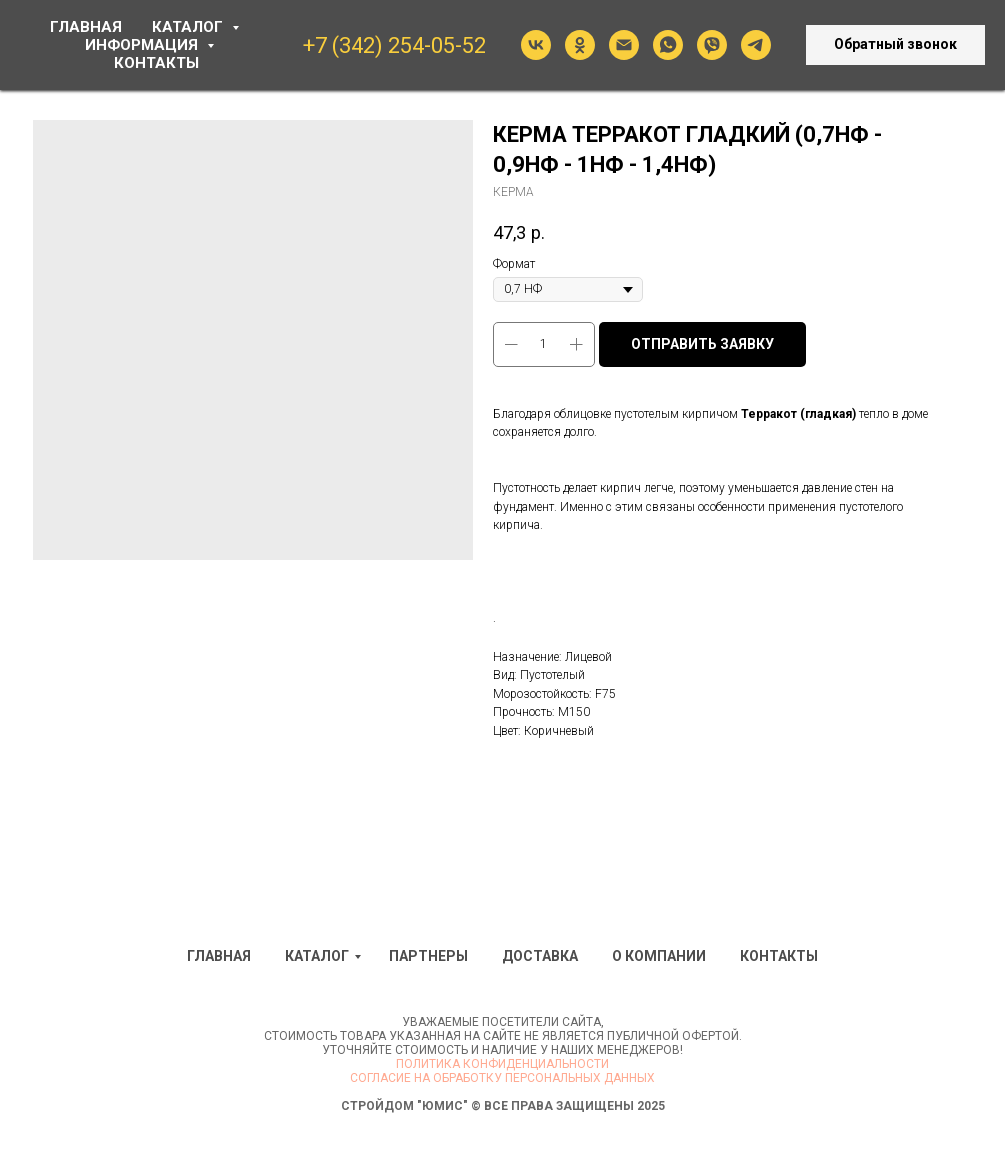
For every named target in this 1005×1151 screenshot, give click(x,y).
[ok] (580, 45)
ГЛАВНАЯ (86, 27)
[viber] (712, 45)
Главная (219, 956)
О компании (659, 956)
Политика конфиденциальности (502, 1064)
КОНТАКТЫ (156, 63)
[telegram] (756, 45)
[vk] (536, 45)
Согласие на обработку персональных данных (502, 1078)
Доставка (540, 956)
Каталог (317, 956)
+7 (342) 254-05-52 (394, 45)
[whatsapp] (668, 45)
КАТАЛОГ (189, 27)
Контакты (779, 956)
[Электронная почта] (624, 45)
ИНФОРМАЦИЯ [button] (143, 45)
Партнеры (428, 956)
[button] (895, 45)
